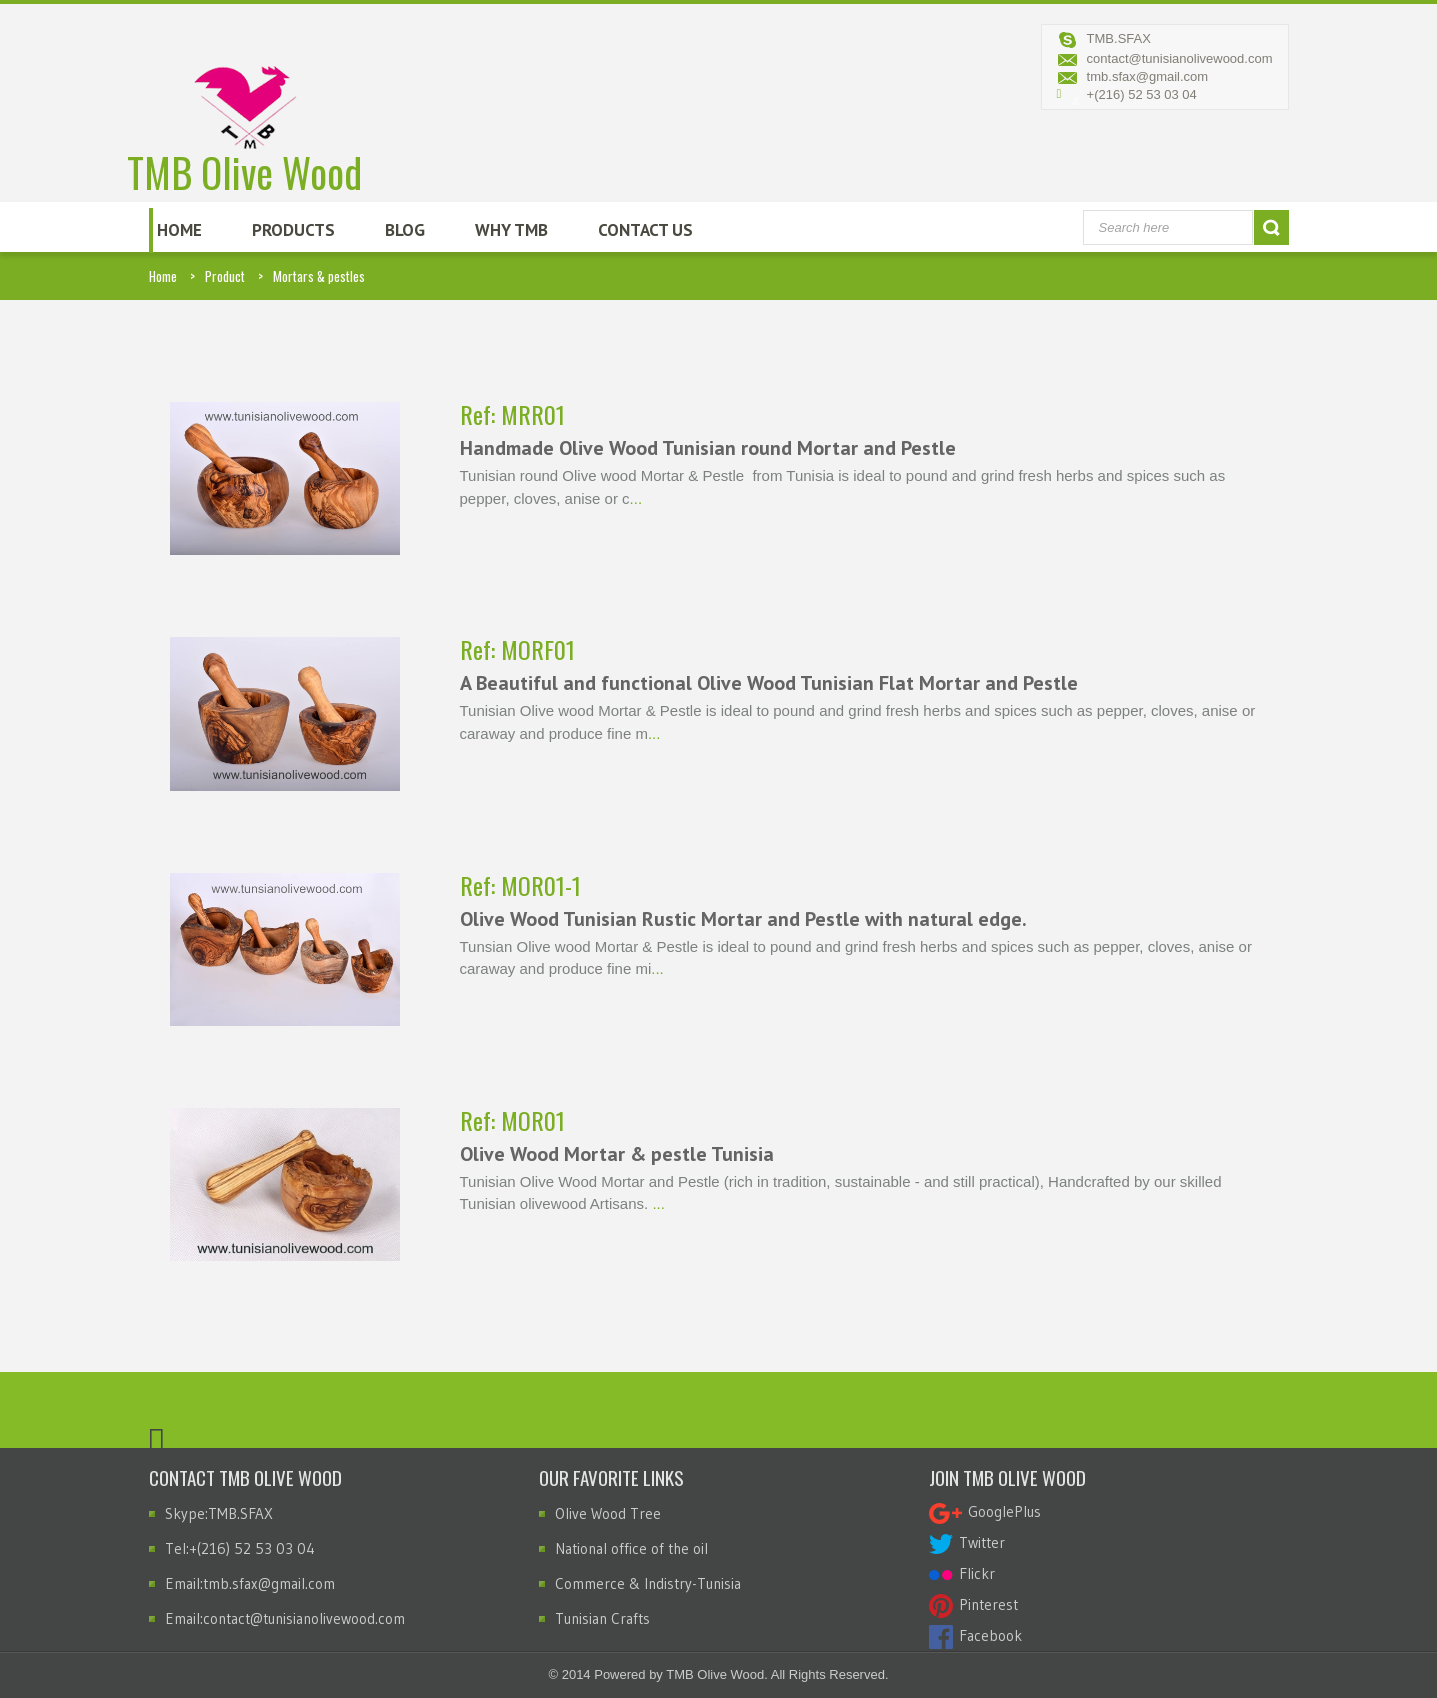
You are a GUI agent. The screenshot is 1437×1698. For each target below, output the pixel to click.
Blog (405, 230)
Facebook (975, 1635)
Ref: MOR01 (512, 1120)
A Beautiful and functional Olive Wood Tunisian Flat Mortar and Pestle (769, 683)
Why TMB (511, 230)
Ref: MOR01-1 (520, 885)
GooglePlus (985, 1511)
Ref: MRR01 (512, 414)
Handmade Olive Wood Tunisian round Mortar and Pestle (708, 448)
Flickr (962, 1573)
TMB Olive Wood (246, 108)
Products (293, 230)
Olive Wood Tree (608, 1513)
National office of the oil (631, 1548)
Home (179, 230)
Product (225, 276)
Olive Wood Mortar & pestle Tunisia (617, 1154)
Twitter (967, 1542)
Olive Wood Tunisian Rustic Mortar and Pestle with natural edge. (743, 919)
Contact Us (645, 230)
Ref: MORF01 (517, 649)
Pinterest (973, 1604)
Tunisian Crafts (602, 1618)
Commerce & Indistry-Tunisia (648, 1583)
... (636, 498)
